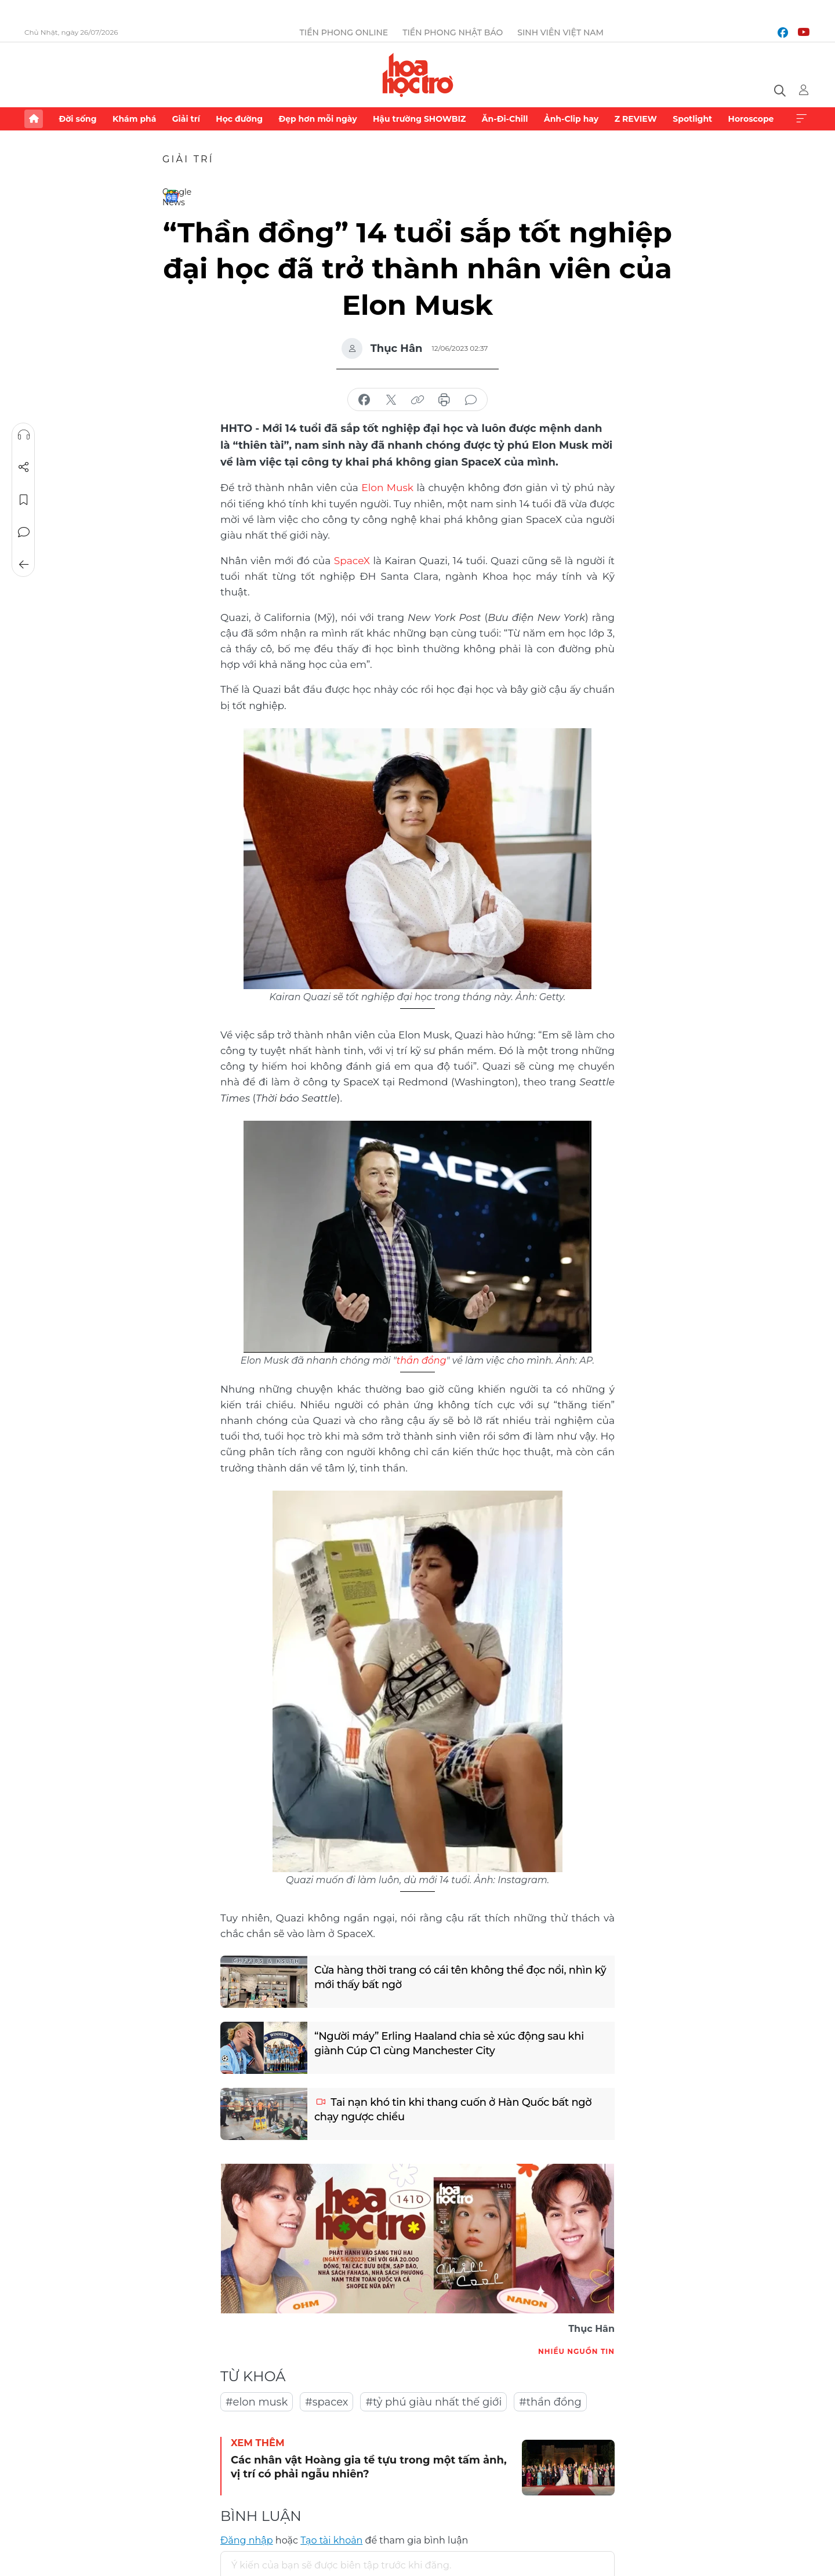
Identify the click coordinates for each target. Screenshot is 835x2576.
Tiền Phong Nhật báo (452, 32)
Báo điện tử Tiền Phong (418, 75)
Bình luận (24, 532)
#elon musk (257, 2401)
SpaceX (352, 559)
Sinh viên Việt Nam (560, 32)
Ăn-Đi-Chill (505, 119)
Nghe (24, 435)
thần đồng (421, 1359)
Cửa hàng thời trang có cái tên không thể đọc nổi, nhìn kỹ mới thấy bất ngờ (454, 1975)
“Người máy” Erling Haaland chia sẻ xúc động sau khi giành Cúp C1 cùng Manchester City (450, 2041)
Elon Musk (387, 487)
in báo (444, 400)
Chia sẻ (24, 467)
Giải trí (186, 119)
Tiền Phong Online (344, 32)
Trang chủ (33, 119)
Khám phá (134, 119)
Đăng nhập (246, 2539)
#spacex (326, 2401)
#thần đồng (550, 2401)
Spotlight (692, 119)
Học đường (239, 119)
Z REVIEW (636, 119)
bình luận (471, 400)
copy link (417, 400)
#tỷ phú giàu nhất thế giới (433, 2401)
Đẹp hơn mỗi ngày (317, 119)
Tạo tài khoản (331, 2539)
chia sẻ (364, 400)
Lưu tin (24, 500)
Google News (171, 196)
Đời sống (77, 119)
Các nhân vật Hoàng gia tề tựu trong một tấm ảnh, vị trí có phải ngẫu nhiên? (369, 2466)
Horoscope (751, 119)
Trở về (24, 565)
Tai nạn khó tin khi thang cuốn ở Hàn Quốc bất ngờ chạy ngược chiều (454, 2107)
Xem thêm (801, 119)
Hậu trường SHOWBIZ (419, 119)
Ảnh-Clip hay (571, 119)
